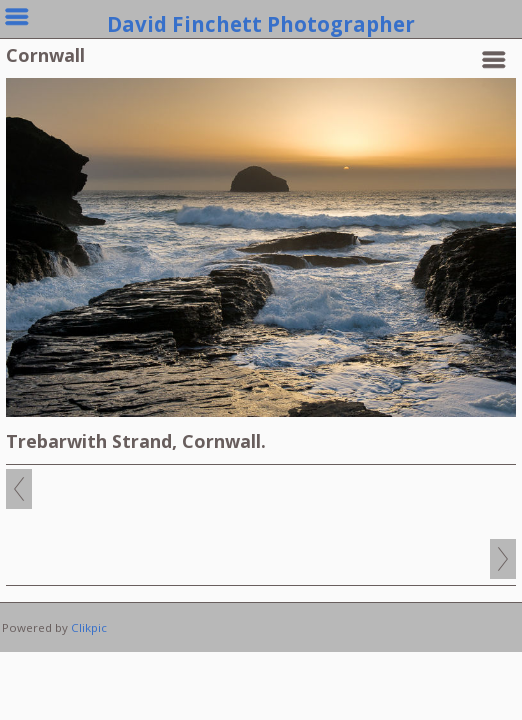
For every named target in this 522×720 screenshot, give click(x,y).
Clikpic (89, 627)
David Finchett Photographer (261, 24)
